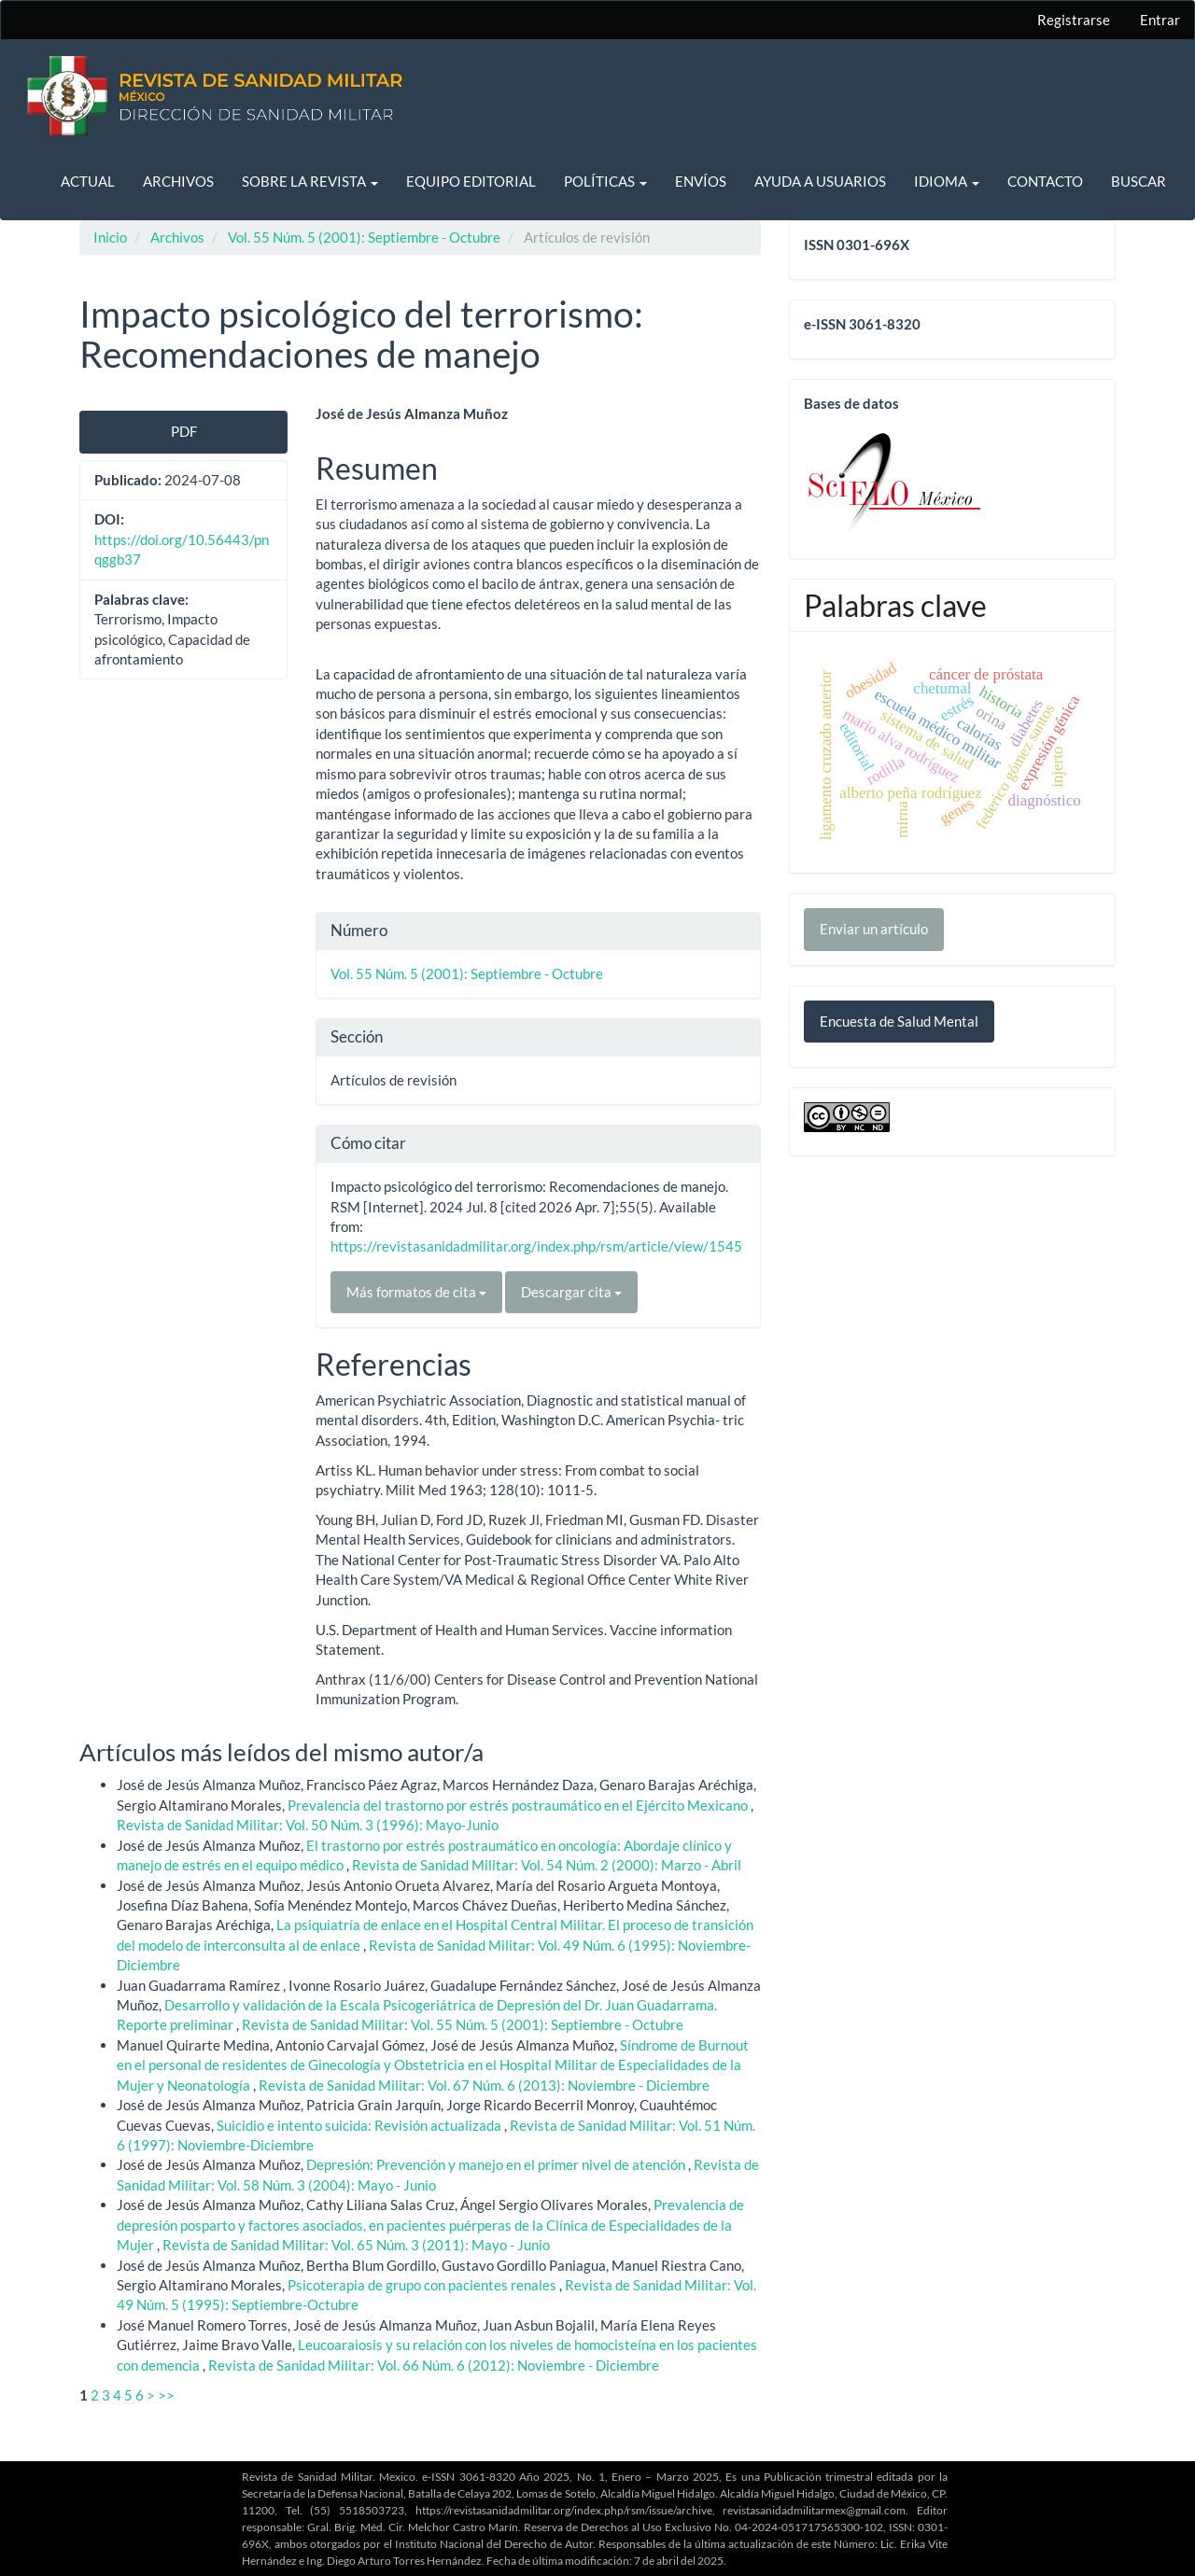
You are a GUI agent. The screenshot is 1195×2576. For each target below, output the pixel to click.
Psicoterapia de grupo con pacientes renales (423, 2284)
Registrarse (1073, 19)
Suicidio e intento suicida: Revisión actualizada (360, 2125)
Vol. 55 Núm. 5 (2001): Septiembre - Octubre (364, 237)
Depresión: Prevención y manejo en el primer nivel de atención (497, 2164)
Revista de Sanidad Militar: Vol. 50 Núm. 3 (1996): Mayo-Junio (308, 1824)
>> (166, 2395)
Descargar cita (571, 1291)
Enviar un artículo (874, 928)
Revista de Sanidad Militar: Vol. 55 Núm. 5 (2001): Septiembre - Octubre (462, 2024)
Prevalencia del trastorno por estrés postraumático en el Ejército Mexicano (519, 1805)
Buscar (1138, 181)
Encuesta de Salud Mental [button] (899, 1021)
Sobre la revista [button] (310, 181)
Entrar (1160, 19)
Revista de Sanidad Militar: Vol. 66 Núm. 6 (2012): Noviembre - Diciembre (433, 2365)
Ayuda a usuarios (820, 181)
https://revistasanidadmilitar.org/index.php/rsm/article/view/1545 (536, 1246)
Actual (88, 181)
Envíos (700, 181)
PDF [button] (184, 431)
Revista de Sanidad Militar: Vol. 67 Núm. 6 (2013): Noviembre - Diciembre (484, 2085)
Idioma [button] (946, 181)
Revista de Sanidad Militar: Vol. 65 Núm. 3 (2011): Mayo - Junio (356, 2244)
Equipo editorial (471, 181)
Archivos (178, 181)
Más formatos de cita (416, 1291)
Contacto (1045, 181)
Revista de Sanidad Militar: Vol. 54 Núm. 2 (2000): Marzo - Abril (546, 1864)
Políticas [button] (605, 181)
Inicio (110, 237)
